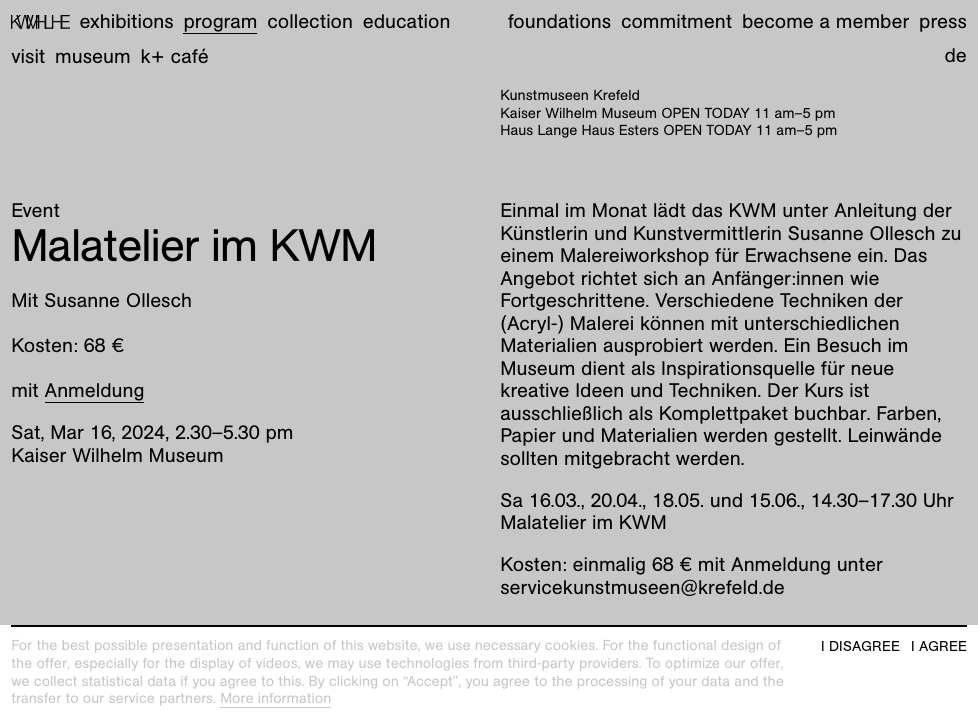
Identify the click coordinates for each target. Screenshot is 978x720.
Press (943, 22)
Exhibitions (127, 22)
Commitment (676, 22)
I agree (939, 646)
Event (35, 211)
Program (220, 22)
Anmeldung (95, 391)
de (955, 56)
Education (407, 22)
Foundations (559, 22)
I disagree (860, 646)
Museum (93, 57)
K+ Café (174, 57)
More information (275, 699)
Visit (28, 57)
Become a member (825, 22)
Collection (310, 22)
